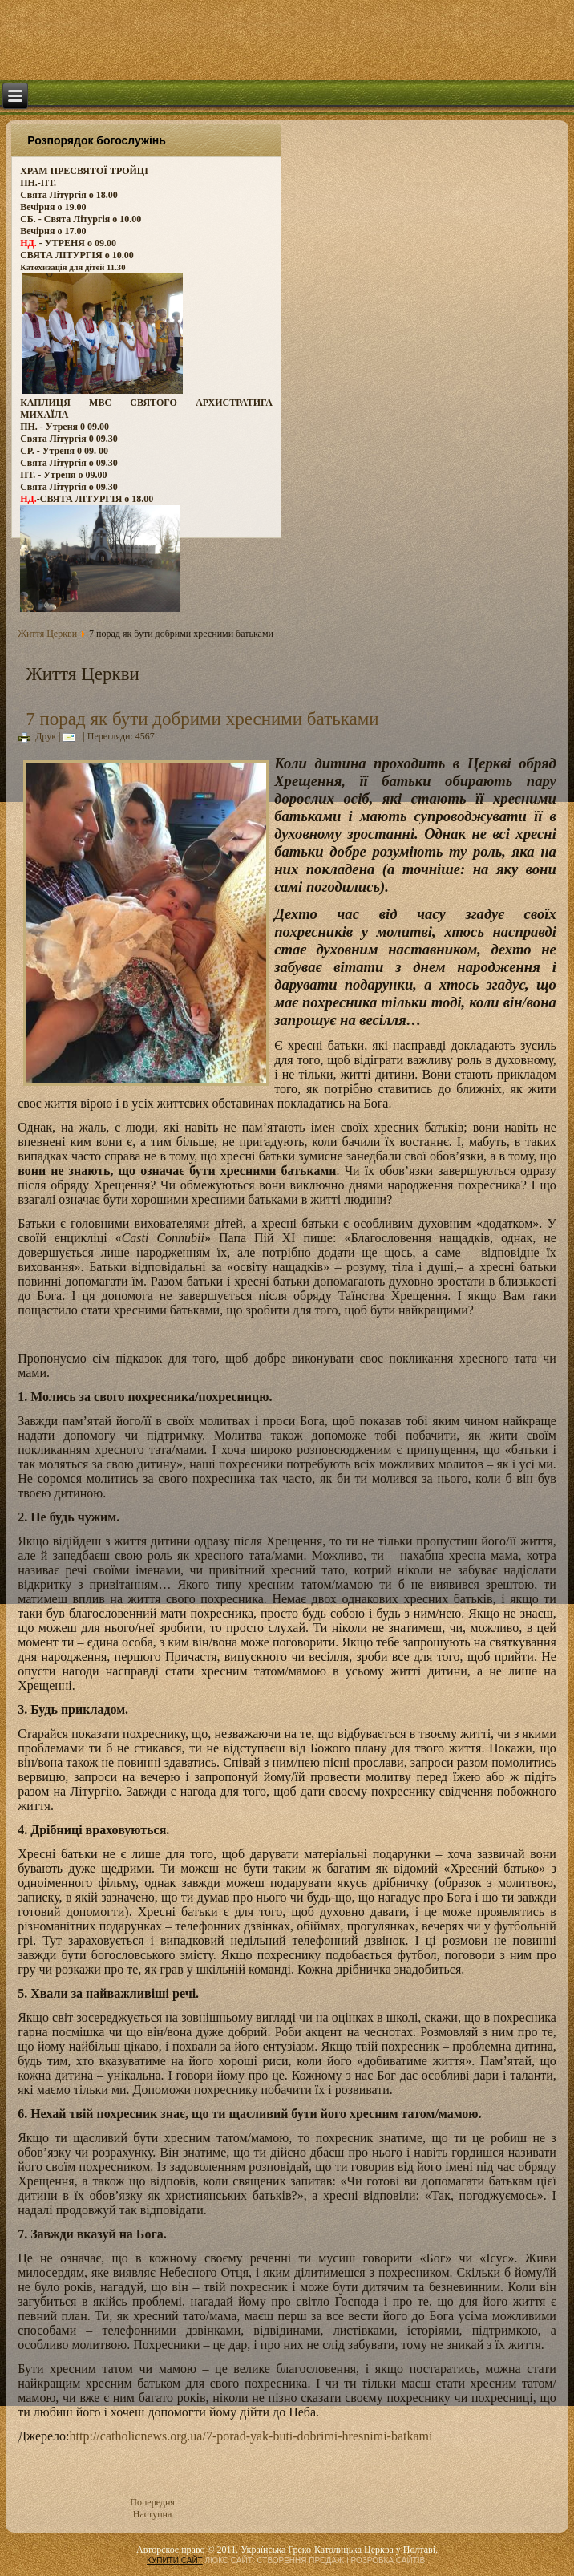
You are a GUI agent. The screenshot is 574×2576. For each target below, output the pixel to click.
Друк (37, 736)
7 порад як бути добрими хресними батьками (202, 719)
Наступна (152, 2514)
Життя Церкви (47, 633)
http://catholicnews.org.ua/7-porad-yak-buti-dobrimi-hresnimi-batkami (251, 2436)
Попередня (152, 2502)
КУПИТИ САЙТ (175, 2560)
